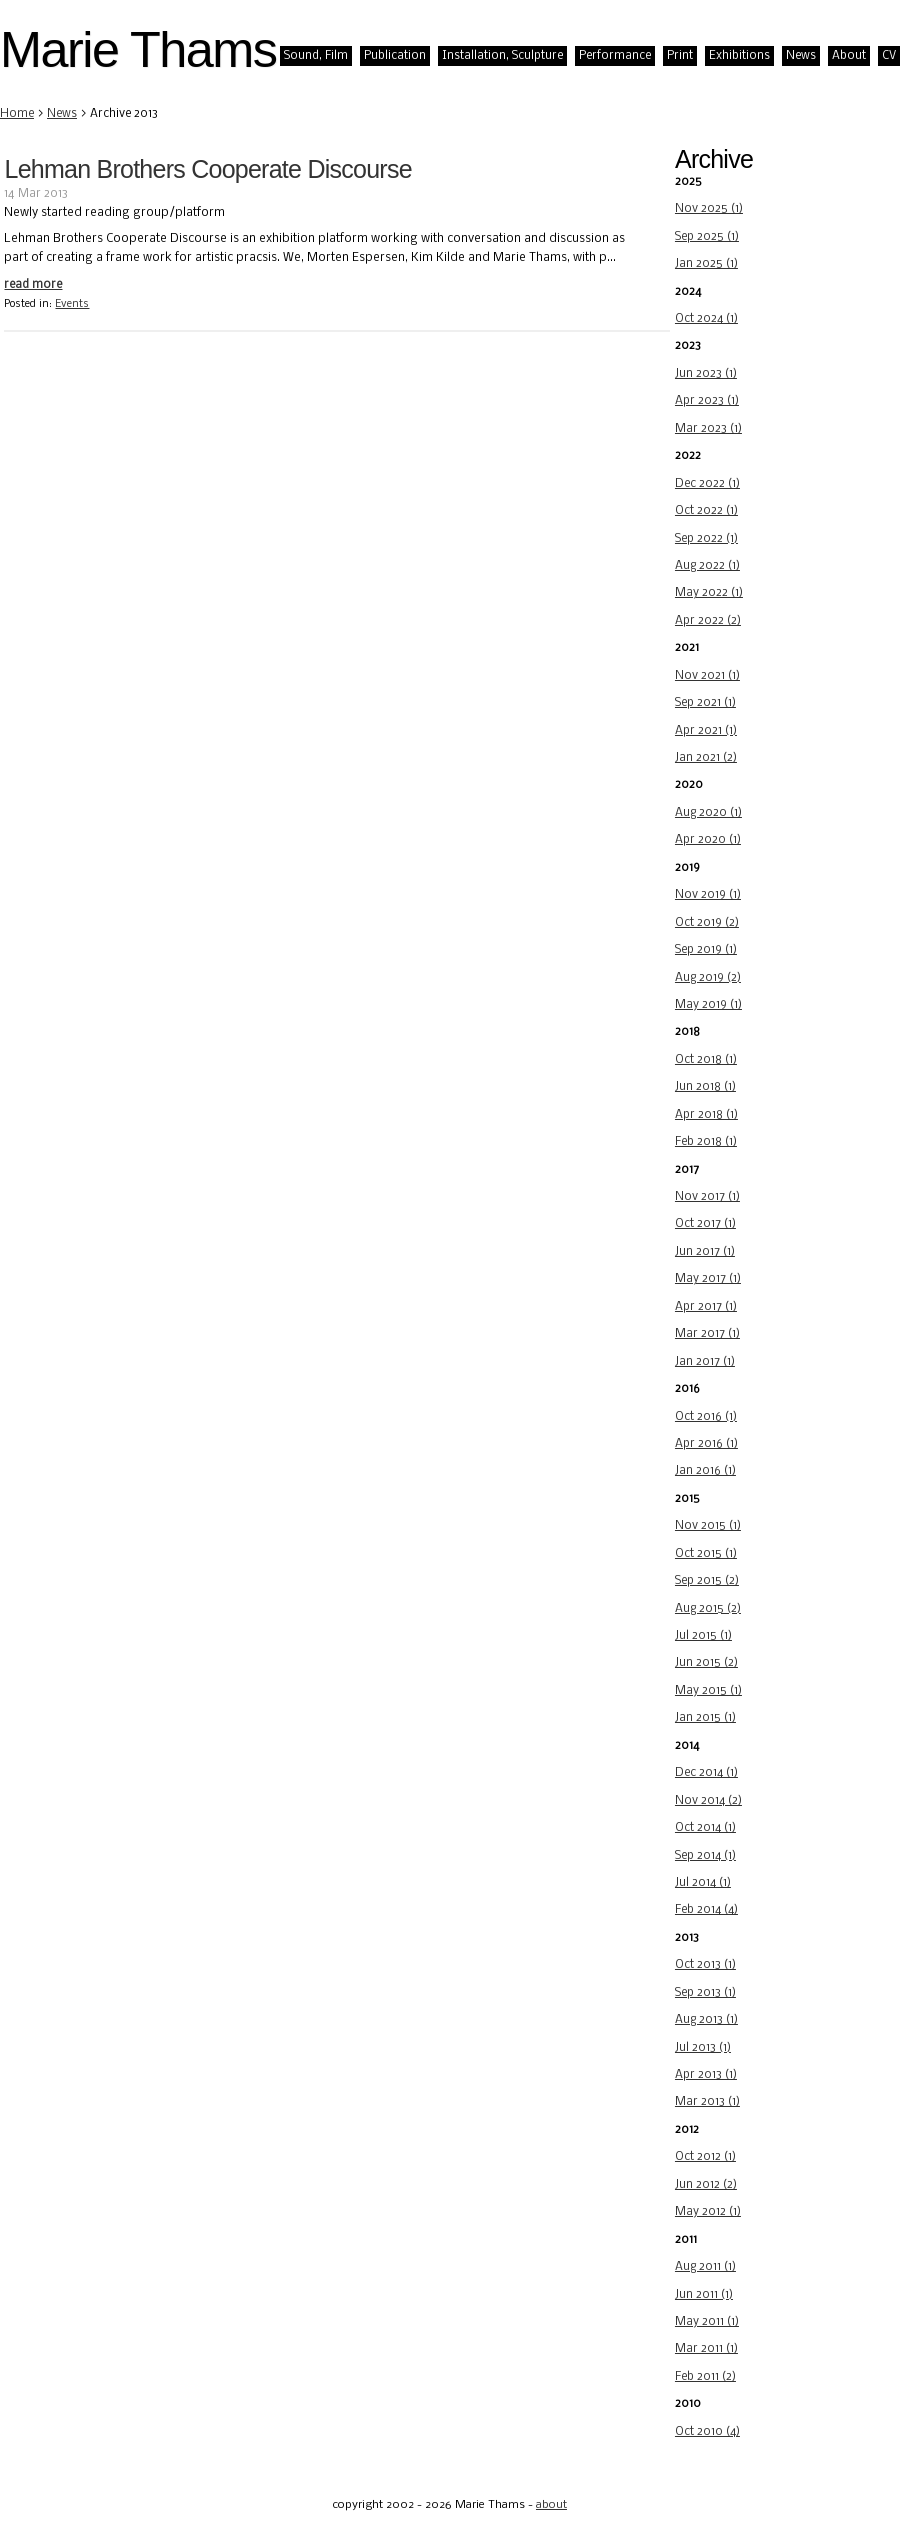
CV (889, 56)
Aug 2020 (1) (708, 813)
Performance (615, 56)
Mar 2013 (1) (707, 2102)
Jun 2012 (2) (706, 2185)
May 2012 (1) (708, 2212)
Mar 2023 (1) (708, 429)
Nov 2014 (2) (708, 1801)
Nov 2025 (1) (709, 209)
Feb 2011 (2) (705, 2377)
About (849, 56)
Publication (395, 56)
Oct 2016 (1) (706, 1417)
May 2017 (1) (708, 1279)
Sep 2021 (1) (705, 703)
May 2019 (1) (708, 1005)
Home (17, 114)
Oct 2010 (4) (707, 2432)
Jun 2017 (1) (705, 1252)
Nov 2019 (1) (708, 895)
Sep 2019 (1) (706, 950)
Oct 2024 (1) (706, 319)
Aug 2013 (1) (706, 2020)
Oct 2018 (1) (706, 1060)
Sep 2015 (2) (707, 1581)
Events (72, 304)
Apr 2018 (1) (706, 1115)
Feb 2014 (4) (706, 1910)
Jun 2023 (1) (706, 374)
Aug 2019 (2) (708, 978)
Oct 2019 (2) (707, 923)
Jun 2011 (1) (704, 2295)
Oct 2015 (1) (706, 1554)
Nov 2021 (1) (707, 676)
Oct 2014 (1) (705, 1828)
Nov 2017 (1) (707, 1197)
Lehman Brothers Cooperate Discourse (207, 169)
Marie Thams (138, 49)
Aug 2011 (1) (705, 2267)
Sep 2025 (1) (707, 237)
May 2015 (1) (708, 1691)
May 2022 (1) (709, 593)
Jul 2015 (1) (703, 1636)
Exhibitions (739, 56)
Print (680, 56)
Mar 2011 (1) (706, 2349)
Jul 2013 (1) (703, 2048)
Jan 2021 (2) (706, 758)
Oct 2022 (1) (706, 511)
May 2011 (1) (707, 2322)
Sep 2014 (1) (705, 1856)
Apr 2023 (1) (707, 401)
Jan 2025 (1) (706, 264)
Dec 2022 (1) (707, 484)
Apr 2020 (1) (708, 840)
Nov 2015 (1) (708, 1526)
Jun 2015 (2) (706, 1663)
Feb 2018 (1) (706, 1142)
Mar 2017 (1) (707, 1334)
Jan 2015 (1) (705, 1718)
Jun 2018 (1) (705, 1087)
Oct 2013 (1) (705, 1965)
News (801, 56)
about (551, 2505)
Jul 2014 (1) (703, 1883)
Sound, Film (316, 56)
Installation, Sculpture (502, 56)
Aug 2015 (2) (708, 1609)
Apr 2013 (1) (706, 2075)
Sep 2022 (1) (706, 539)
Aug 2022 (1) (707, 566)
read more (33, 285)
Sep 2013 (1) (705, 1993)
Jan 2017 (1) (705, 1362)
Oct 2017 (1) (705, 1224)
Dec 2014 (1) (706, 1773)
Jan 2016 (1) (705, 1471)
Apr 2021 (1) (706, 731)
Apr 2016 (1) (706, 1444)
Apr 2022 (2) (708, 621)
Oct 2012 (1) (705, 2157)
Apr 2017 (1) (706, 1307)
